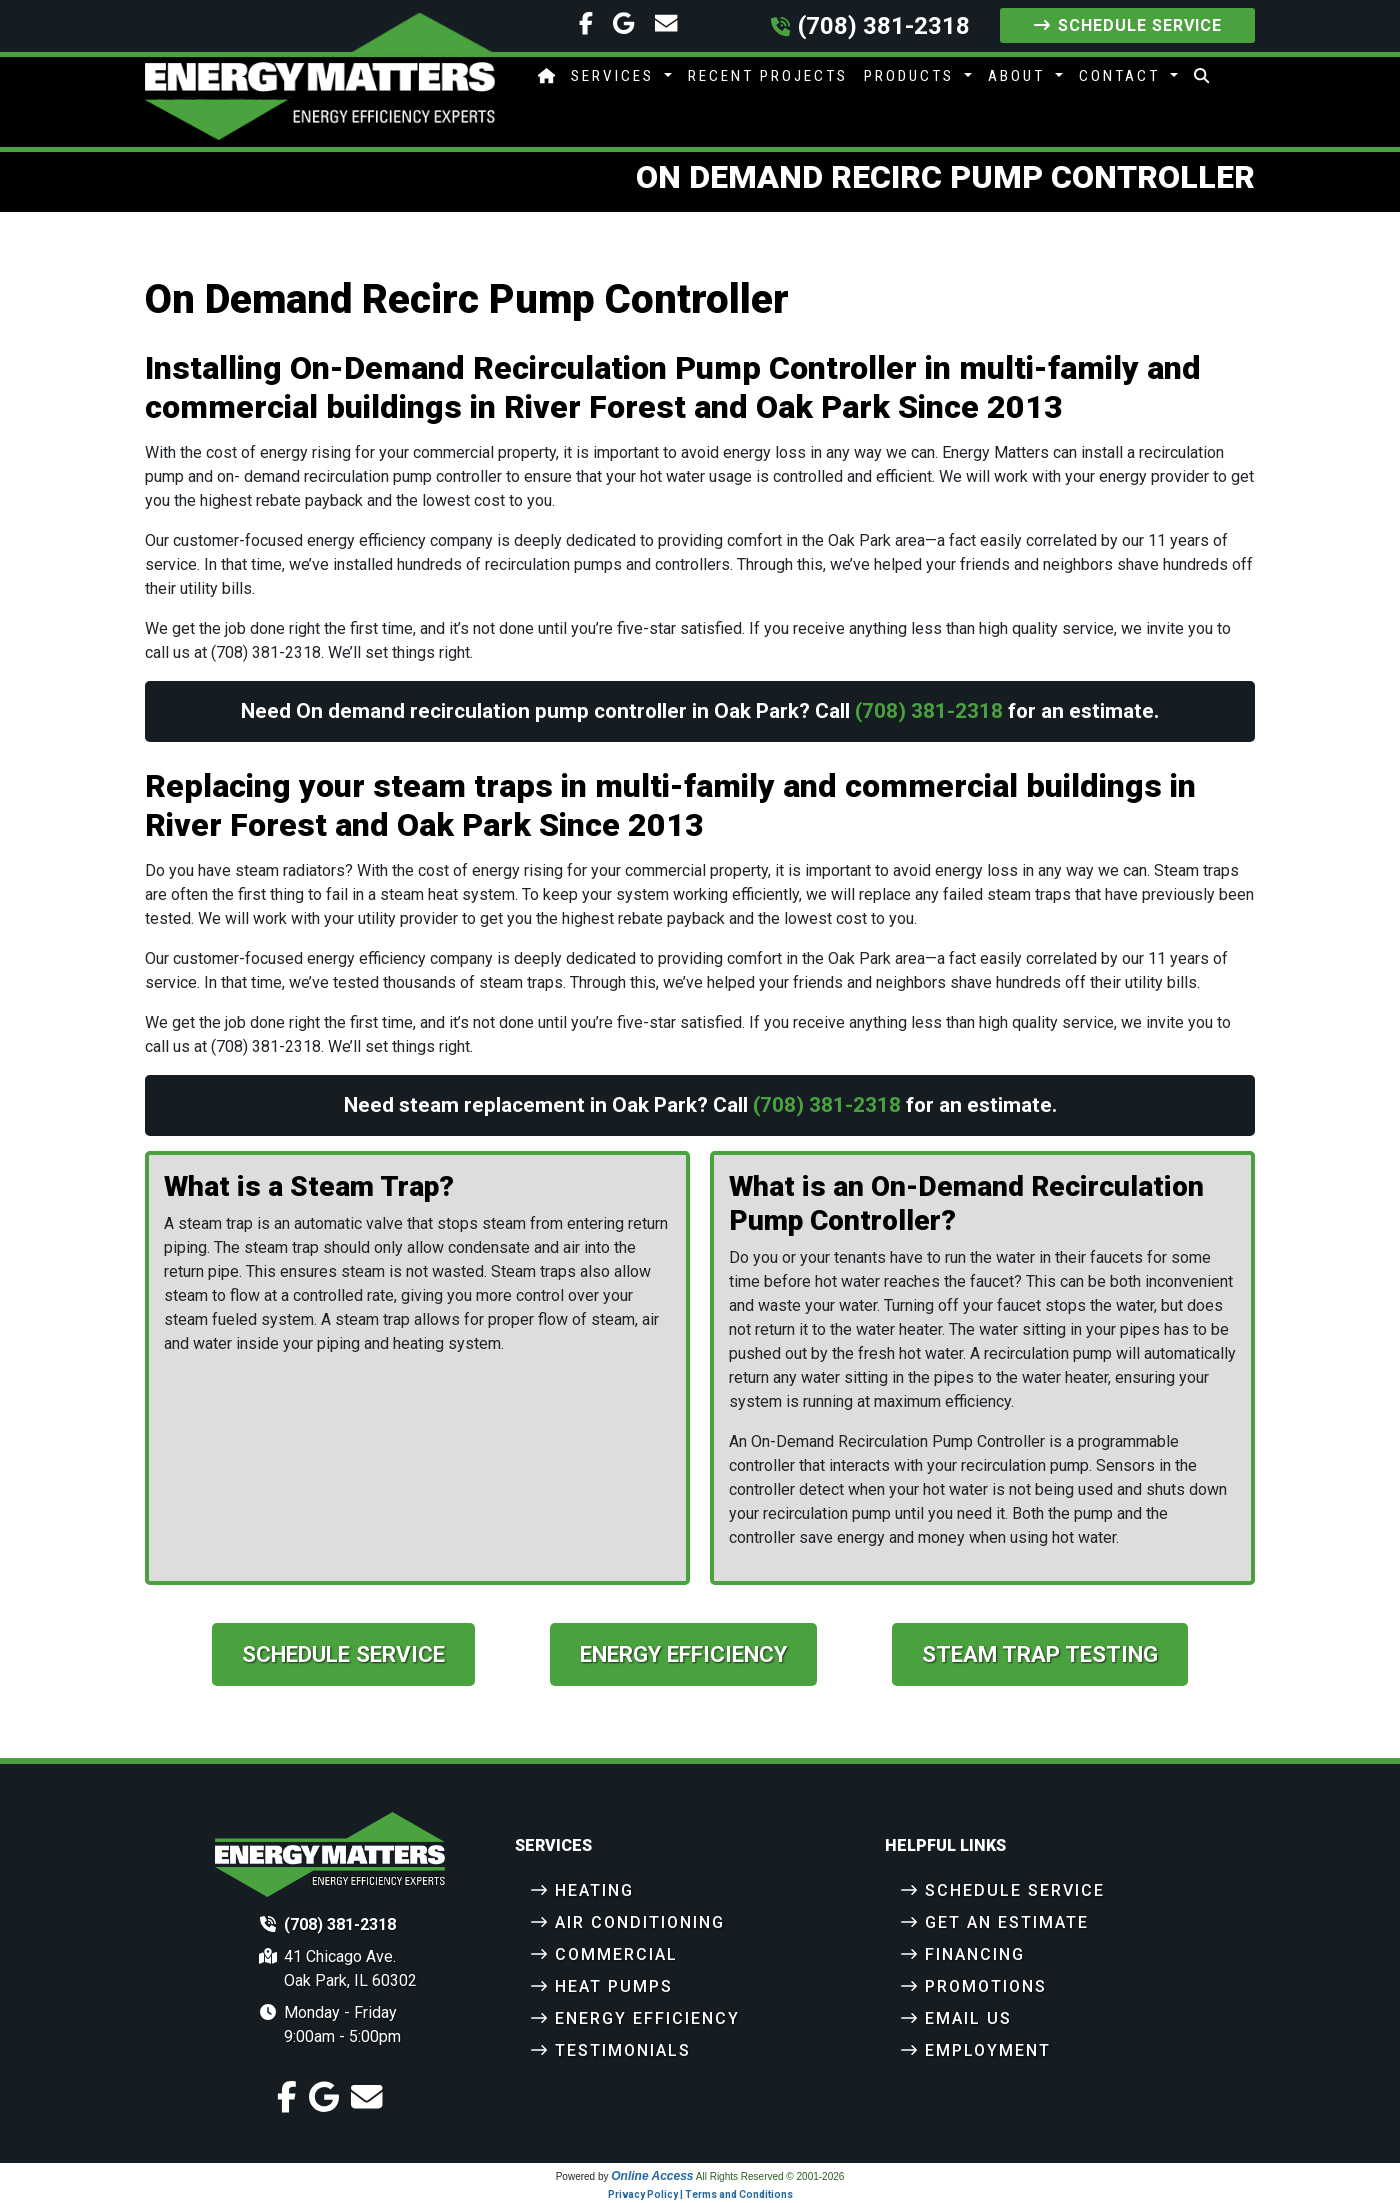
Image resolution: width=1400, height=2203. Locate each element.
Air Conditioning (640, 1922)
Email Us (968, 2018)
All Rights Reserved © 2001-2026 (770, 2177)
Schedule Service (1128, 25)
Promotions (986, 1986)
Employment (988, 2050)
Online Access (652, 2177)
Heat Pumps (614, 1986)
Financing (975, 1954)
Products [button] (912, 76)
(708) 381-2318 (884, 26)
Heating (594, 1890)
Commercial (616, 1954)
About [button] (1019, 76)
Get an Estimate (1007, 1922)
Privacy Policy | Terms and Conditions (700, 2195)
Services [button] (615, 76)
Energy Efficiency (683, 1654)
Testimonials (623, 2050)
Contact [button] (1122, 76)
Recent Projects (768, 76)
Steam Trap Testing (1040, 1654)
